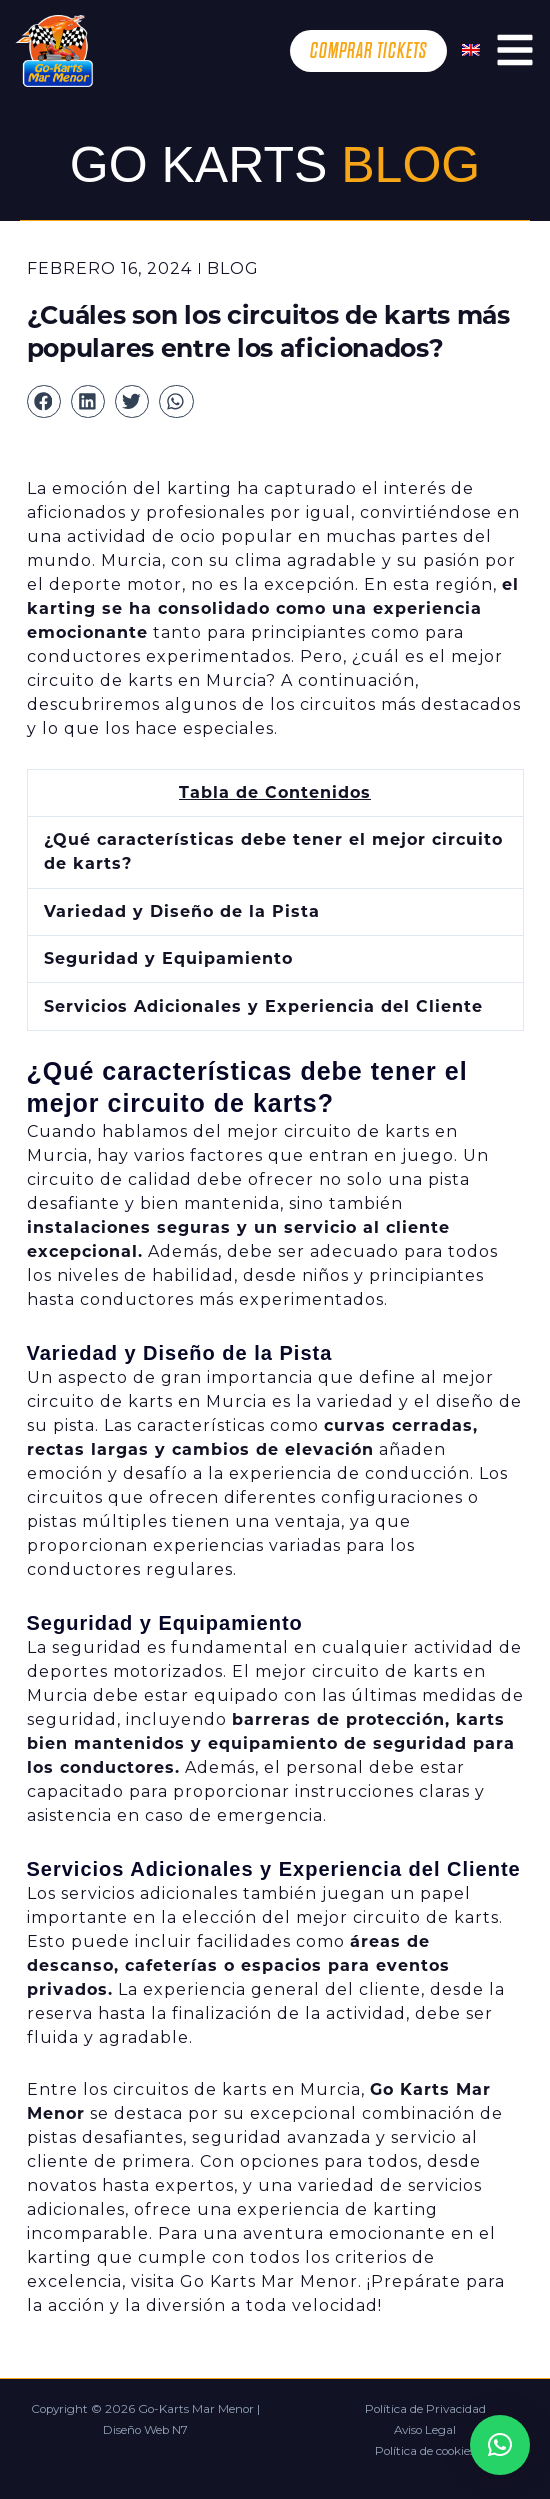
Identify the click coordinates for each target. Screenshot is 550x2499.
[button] (44, 402)
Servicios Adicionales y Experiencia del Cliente (263, 1006)
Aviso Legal (425, 2430)
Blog (233, 268)
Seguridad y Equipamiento (168, 958)
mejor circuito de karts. (399, 1917)
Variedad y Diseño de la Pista (182, 911)
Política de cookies (425, 2451)
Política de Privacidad (425, 2409)
